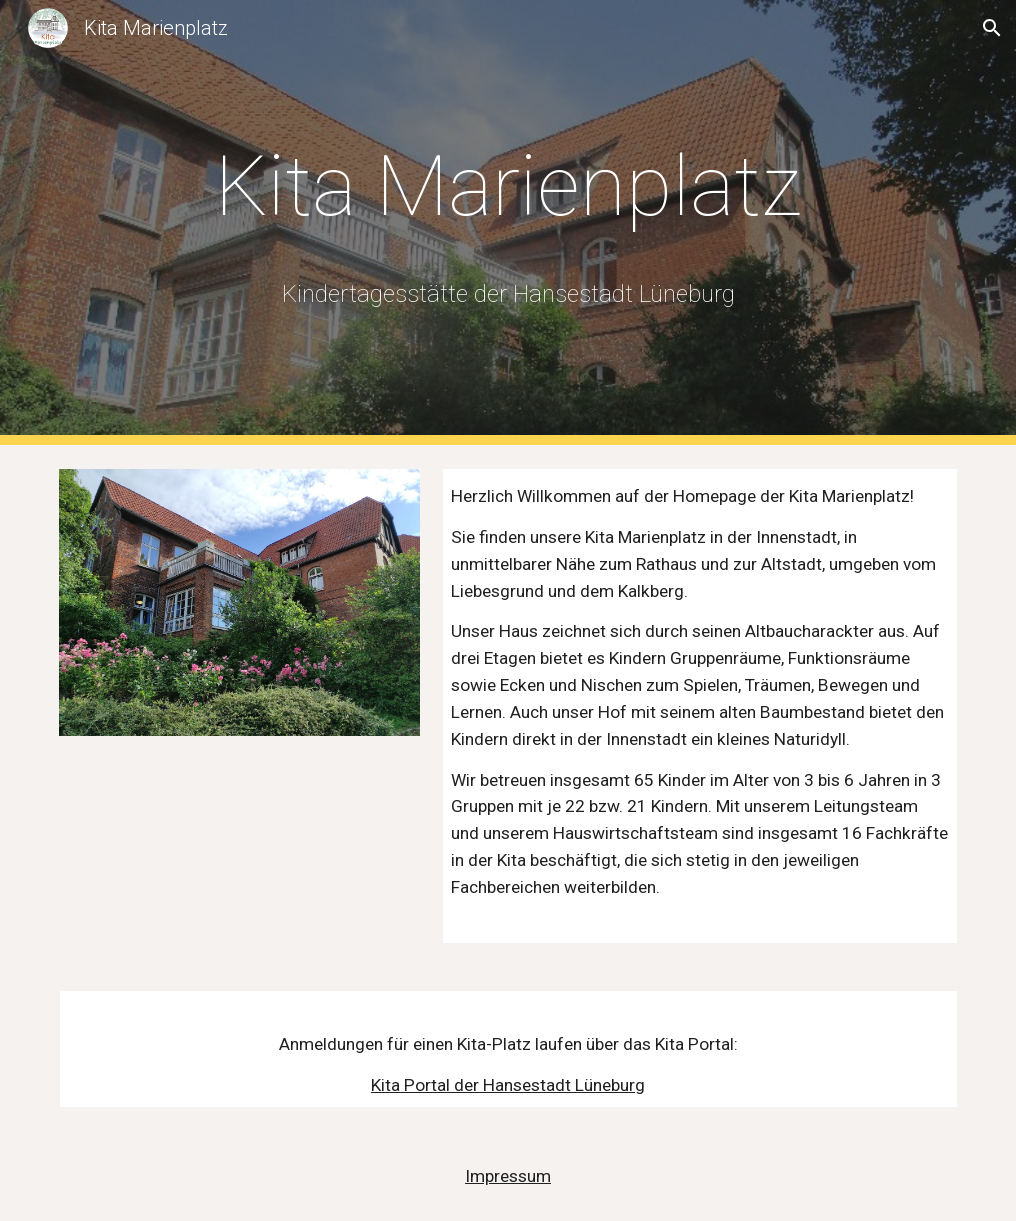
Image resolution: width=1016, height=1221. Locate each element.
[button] (992, 28)
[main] (508, 186)
